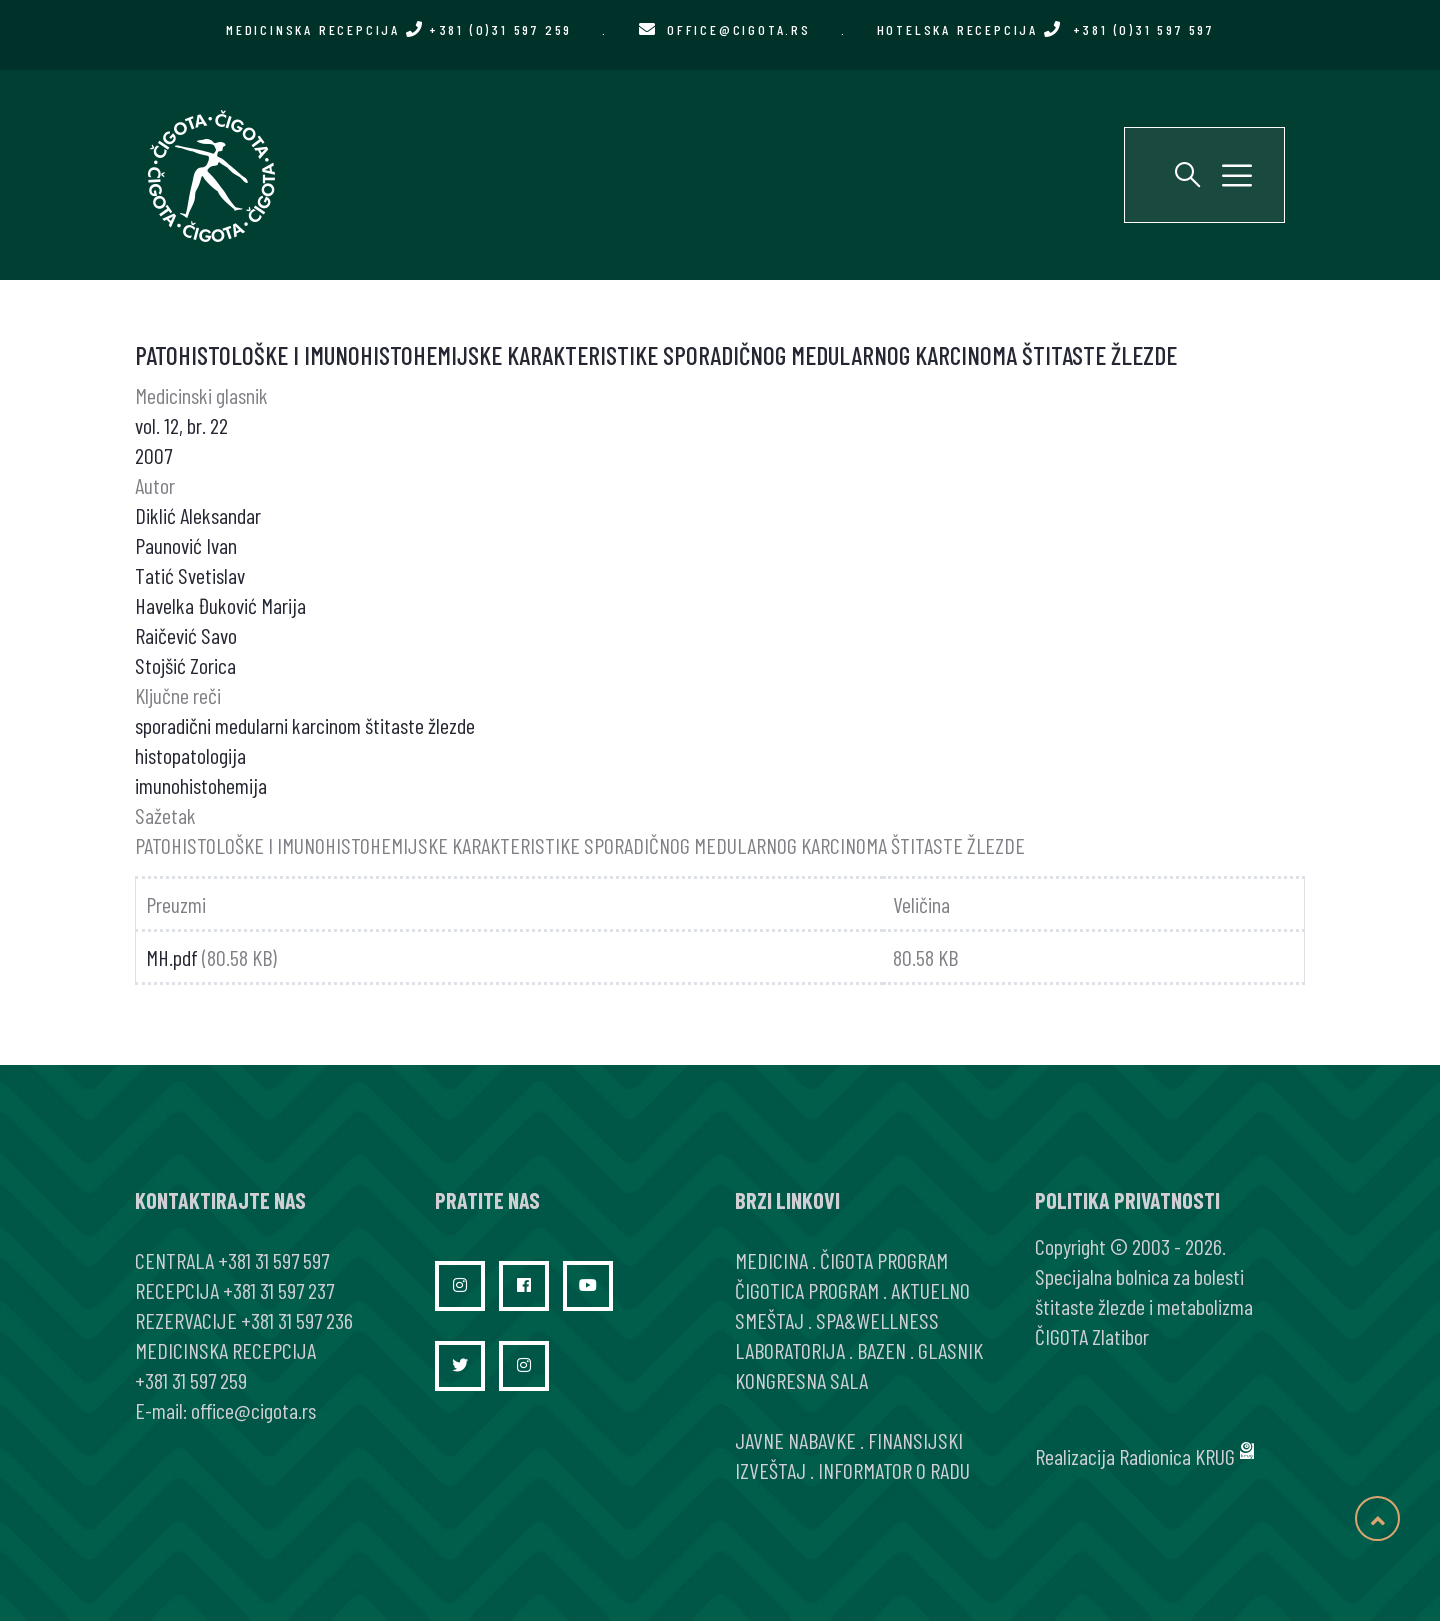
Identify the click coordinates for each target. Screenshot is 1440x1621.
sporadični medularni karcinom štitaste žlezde (305, 725)
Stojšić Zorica (185, 665)
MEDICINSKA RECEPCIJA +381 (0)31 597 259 (399, 29)
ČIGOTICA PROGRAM (807, 1290)
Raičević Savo (186, 635)
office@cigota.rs (739, 29)
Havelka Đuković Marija (220, 605)
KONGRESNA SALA (801, 1380)
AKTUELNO (930, 1290)
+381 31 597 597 (273, 1260)
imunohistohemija (201, 785)
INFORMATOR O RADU (894, 1470)
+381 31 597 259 (191, 1380)
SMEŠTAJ (769, 1320)
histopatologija (190, 755)
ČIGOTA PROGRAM (884, 1260)
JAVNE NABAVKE (795, 1440)
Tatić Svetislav (190, 575)
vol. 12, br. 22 (181, 425)
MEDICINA (771, 1260)
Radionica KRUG (1177, 1456)
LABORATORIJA (790, 1350)
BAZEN (881, 1350)
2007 (153, 455)
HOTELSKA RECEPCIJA (1045, 29)
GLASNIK (950, 1350)
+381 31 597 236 (297, 1320)
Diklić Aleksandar (198, 515)
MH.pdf (172, 957)
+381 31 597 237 (278, 1290)
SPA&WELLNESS (877, 1320)
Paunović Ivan (186, 545)
